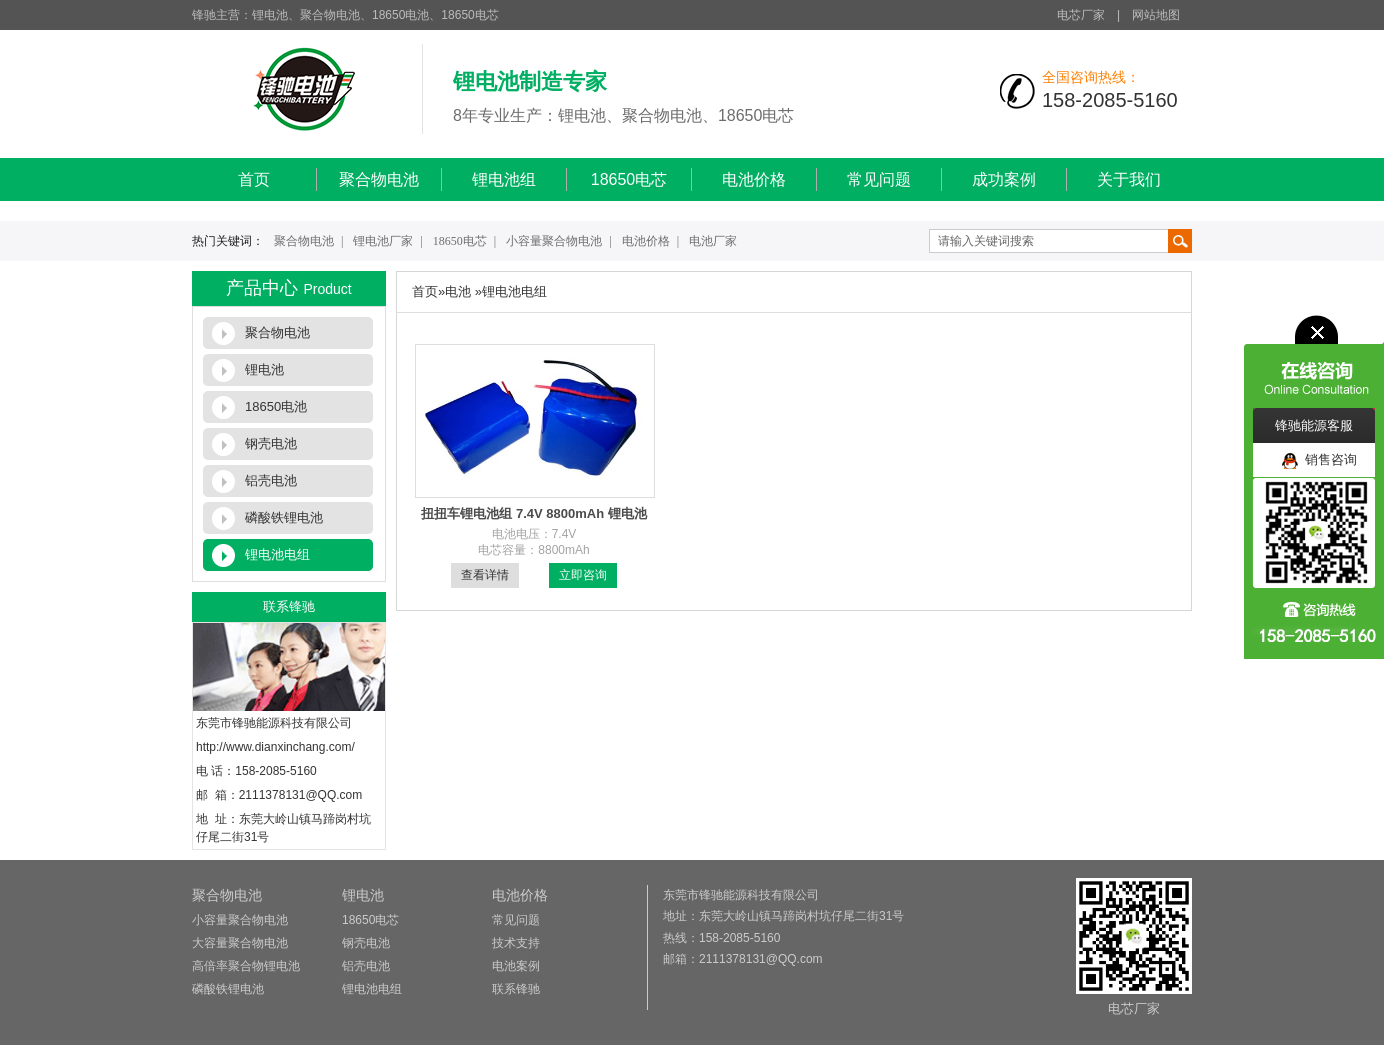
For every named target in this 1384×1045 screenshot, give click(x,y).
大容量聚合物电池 (240, 943)
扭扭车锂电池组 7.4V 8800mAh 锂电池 (533, 513)
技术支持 (516, 943)
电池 (458, 291)
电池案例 (516, 966)
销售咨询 (1319, 460)
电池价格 (754, 179)
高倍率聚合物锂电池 (246, 966)
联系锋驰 (516, 989)
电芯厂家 (1081, 15)
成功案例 (1004, 179)
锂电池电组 (277, 554)
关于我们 (1129, 179)
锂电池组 (504, 179)
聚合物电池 (379, 179)
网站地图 (1156, 15)
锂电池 (264, 369)
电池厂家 (713, 241)
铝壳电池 (271, 480)
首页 (254, 179)
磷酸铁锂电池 (284, 517)
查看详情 (485, 575)
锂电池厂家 (383, 241)
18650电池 (276, 406)
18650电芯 (629, 179)
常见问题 (879, 179)
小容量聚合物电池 (554, 241)
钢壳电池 (271, 443)
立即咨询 (583, 575)
